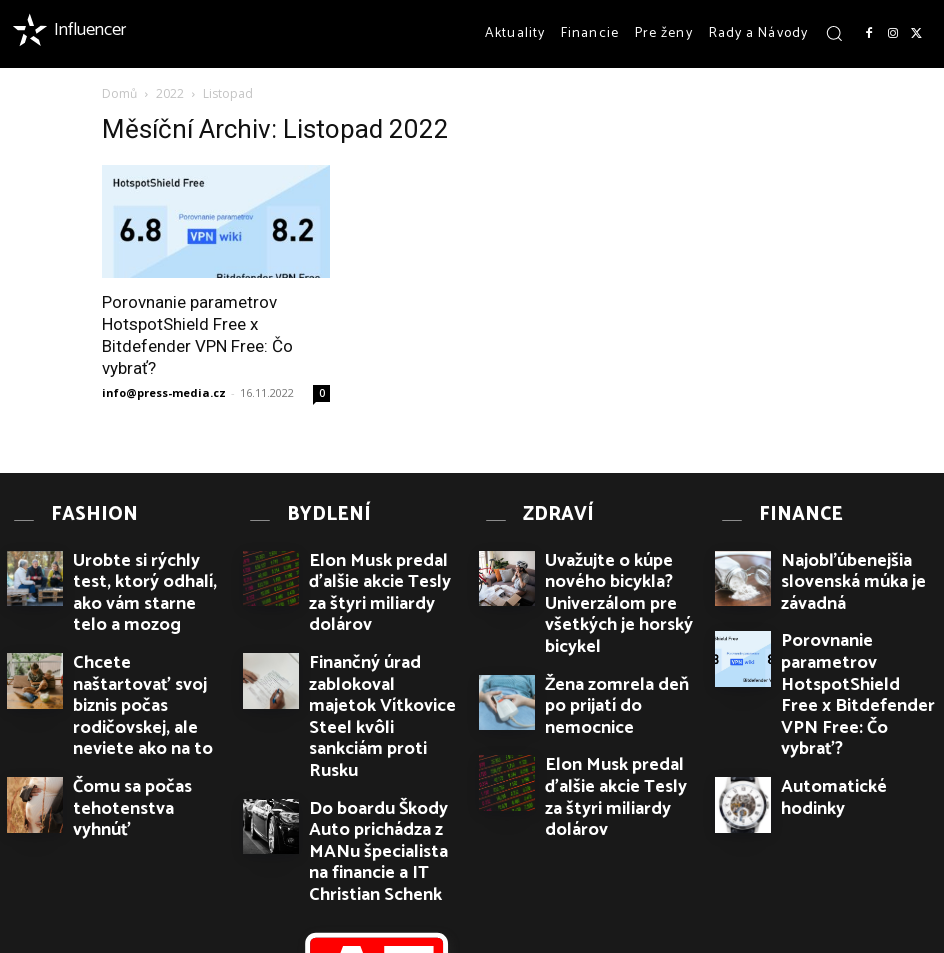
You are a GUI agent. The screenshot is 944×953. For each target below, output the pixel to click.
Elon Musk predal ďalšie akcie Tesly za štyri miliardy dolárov (382, 558)
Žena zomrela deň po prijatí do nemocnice (620, 615)
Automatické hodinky (840, 682)
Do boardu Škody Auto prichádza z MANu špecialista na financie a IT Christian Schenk (386, 696)
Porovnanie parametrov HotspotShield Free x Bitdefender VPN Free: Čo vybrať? (851, 630)
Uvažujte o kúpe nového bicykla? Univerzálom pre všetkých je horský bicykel (616, 558)
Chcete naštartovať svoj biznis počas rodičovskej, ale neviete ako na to (150, 623)
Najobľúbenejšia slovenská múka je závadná (854, 550)
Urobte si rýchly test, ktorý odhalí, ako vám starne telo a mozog (147, 558)
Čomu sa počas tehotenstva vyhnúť (151, 681)
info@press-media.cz (164, 392)
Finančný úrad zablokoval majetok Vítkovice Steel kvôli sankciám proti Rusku (382, 623)
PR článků (281, 939)
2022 (170, 93)
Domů (119, 93)
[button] (834, 33)
